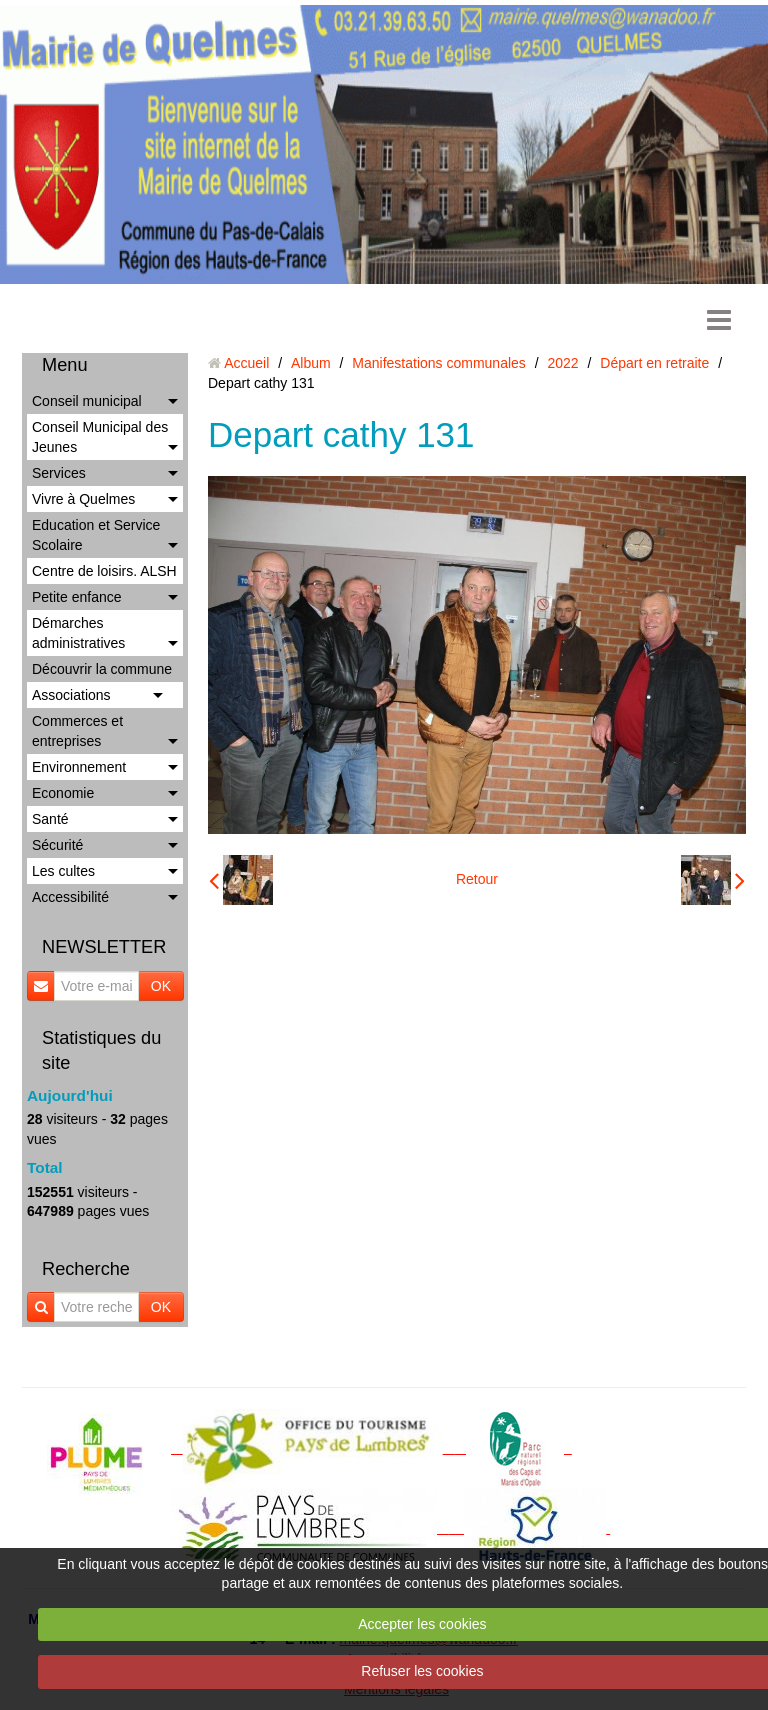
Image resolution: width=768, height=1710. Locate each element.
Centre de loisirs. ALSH (104, 571)
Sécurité (57, 845)
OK (161, 986)
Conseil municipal (87, 401)
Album (311, 363)
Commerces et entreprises (77, 731)
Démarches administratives (78, 633)
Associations (71, 695)
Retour (477, 879)
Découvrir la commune (102, 669)
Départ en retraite (654, 363)
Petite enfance (77, 597)
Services (59, 473)
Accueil (246, 363)
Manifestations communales (439, 363)
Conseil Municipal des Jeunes (100, 437)
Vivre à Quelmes (83, 499)
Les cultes (63, 871)
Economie (63, 793)
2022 (563, 363)
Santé (50, 819)
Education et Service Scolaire (96, 535)
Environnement (79, 767)
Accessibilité (70, 897)
